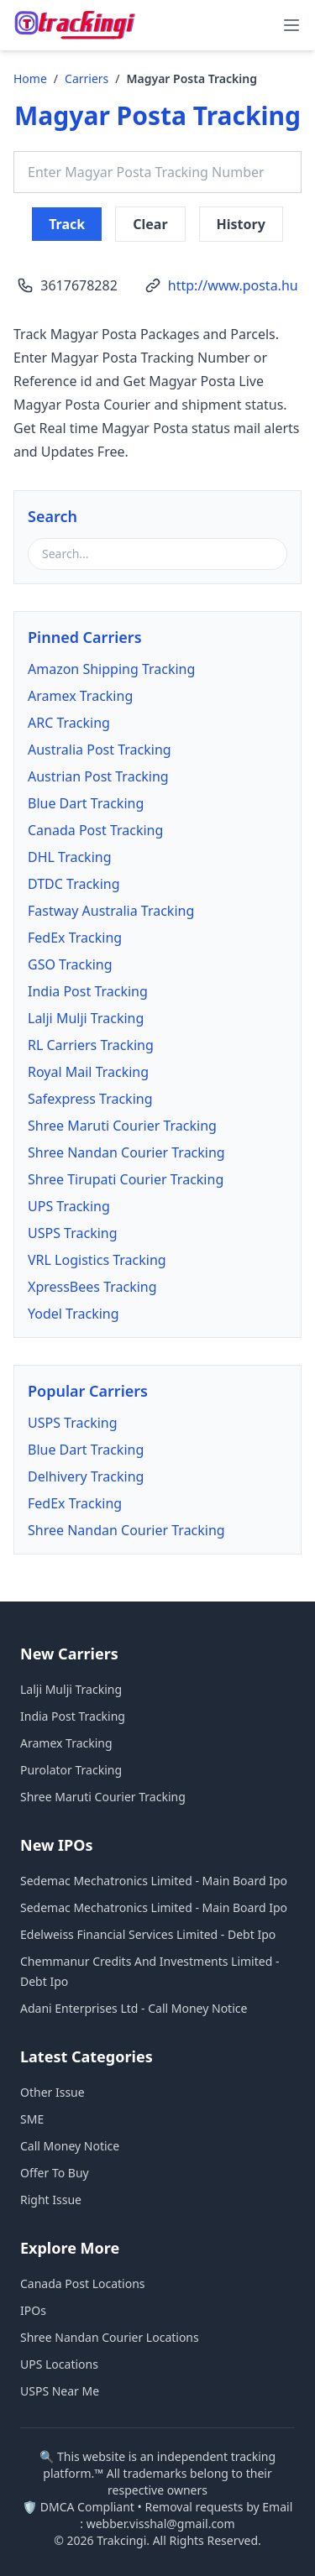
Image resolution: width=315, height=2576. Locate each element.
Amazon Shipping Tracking (111, 669)
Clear (150, 224)
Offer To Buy (54, 2173)
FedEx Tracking (75, 937)
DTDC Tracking (74, 884)
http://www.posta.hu (233, 285)
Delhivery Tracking (86, 1476)
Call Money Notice (69, 2146)
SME (32, 2119)
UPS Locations (59, 2364)
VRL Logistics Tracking (97, 1260)
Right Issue (50, 2200)
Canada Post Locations (82, 2283)
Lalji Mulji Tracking (86, 1018)
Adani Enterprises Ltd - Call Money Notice (133, 2008)
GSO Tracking (70, 964)
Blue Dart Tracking (86, 803)
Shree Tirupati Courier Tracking (125, 1179)
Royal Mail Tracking (88, 1072)
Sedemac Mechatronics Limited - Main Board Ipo (153, 1881)
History (241, 224)
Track (67, 224)
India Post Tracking (88, 991)
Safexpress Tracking (90, 1098)
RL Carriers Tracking (91, 1045)
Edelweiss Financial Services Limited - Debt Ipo (148, 1934)
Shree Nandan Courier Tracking (126, 1152)
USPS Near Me (59, 2391)
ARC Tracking (69, 722)
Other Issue (52, 2092)
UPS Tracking (69, 1206)
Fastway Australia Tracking (111, 910)
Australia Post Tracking (99, 749)
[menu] (291, 25)
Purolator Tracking (71, 1770)
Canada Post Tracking (95, 830)
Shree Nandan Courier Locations (109, 2337)
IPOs (33, 2310)
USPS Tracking (73, 1233)
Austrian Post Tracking (98, 776)
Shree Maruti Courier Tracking (122, 1125)
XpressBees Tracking (92, 1287)
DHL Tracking (70, 857)
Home (30, 78)
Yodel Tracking (73, 1313)
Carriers (86, 78)
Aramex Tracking (80, 696)
